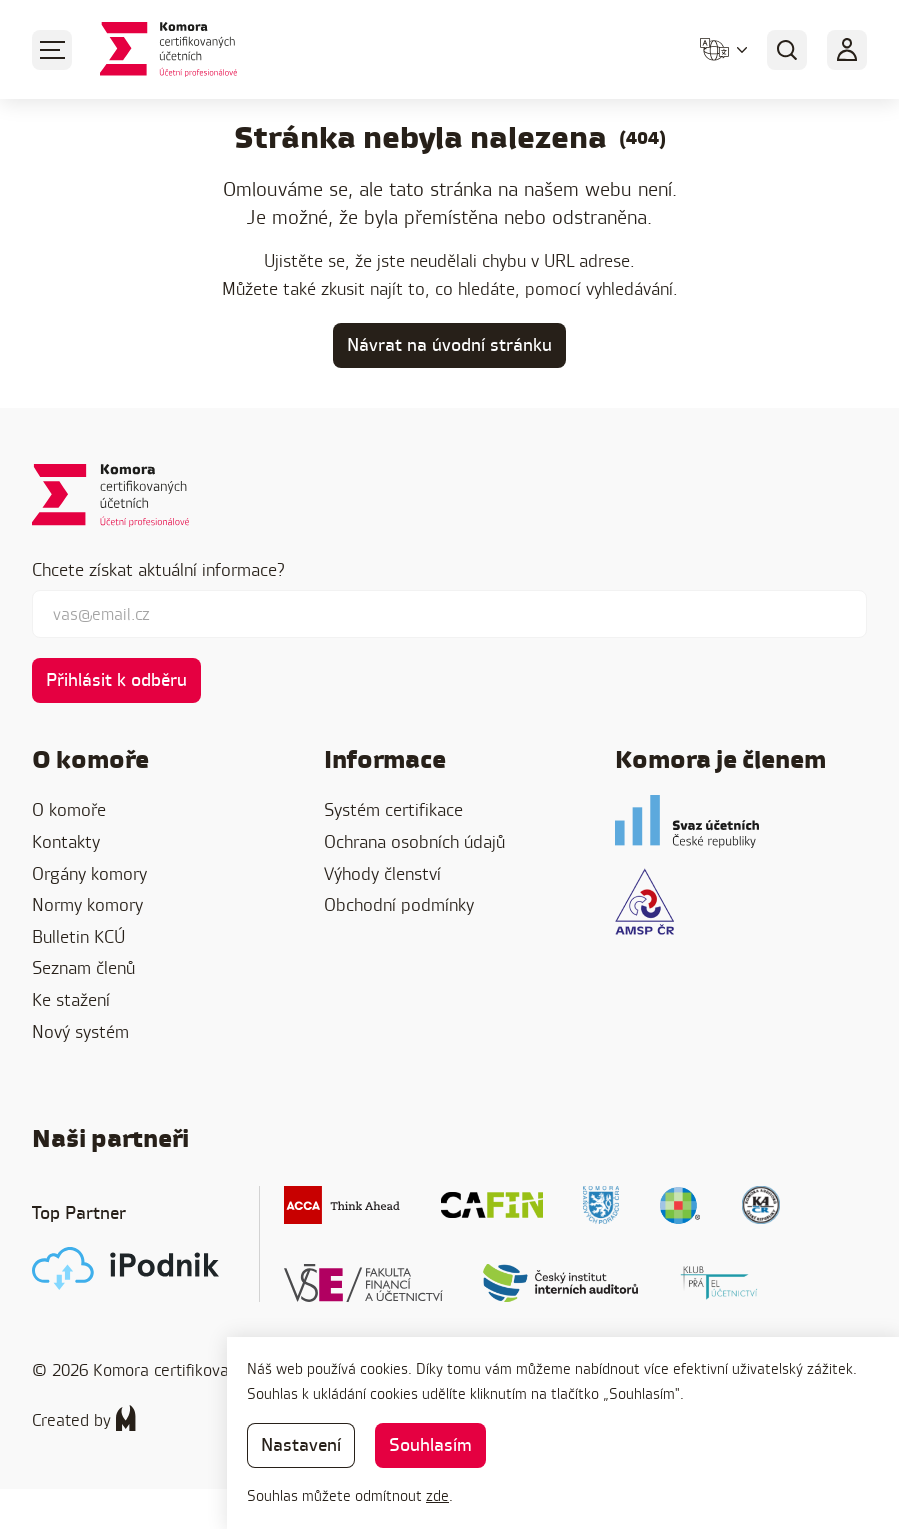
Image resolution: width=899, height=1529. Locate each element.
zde (437, 1495)
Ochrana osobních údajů (414, 841)
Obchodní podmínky (399, 904)
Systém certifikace (393, 809)
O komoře (69, 809)
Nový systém (80, 1031)
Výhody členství (382, 873)
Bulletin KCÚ (78, 936)
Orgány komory (89, 873)
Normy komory (87, 904)
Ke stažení (71, 999)
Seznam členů (83, 967)
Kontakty (66, 841)
